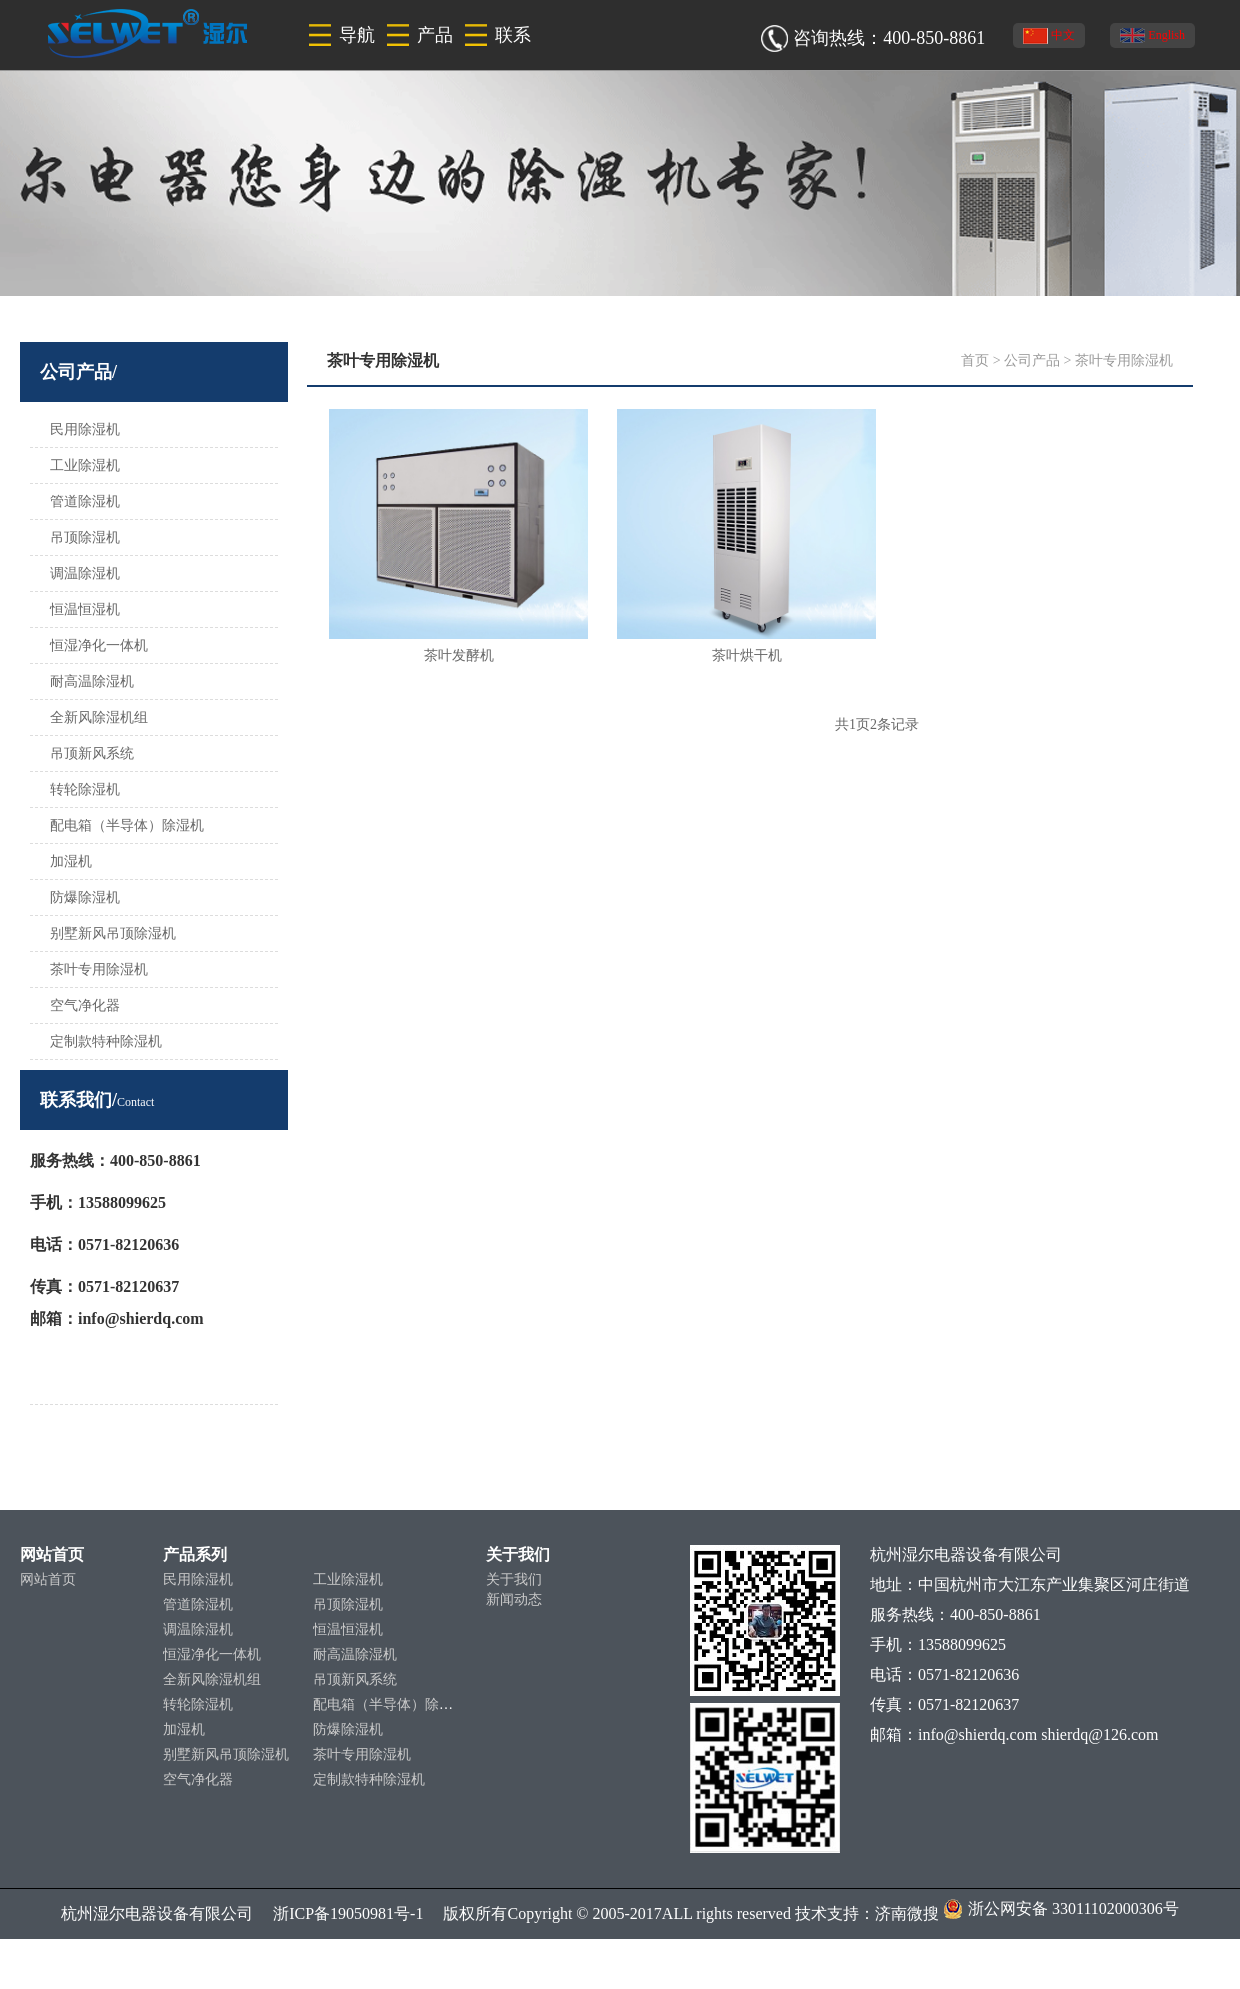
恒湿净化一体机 (99, 645)
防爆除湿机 (85, 897)
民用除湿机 (85, 429)
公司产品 (1032, 360)
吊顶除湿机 (85, 537)
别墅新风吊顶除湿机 (113, 933)
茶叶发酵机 (459, 655)
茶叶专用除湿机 (99, 969)
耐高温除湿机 (92, 681)
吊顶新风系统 (92, 753)
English (1152, 36)
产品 (435, 35)
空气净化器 (85, 1005)
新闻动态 (514, 1599)
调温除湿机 (85, 573)
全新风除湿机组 (99, 717)
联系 (513, 35)
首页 (975, 360)
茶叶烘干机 (747, 655)
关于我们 (514, 1579)
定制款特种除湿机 (106, 1041)
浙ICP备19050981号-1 (338, 1913)
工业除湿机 (85, 465)
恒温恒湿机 (85, 609)
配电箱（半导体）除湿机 (127, 825)
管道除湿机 (85, 501)
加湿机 (71, 861)
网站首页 (48, 1579)
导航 (357, 35)
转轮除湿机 (85, 789)
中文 (1049, 36)
